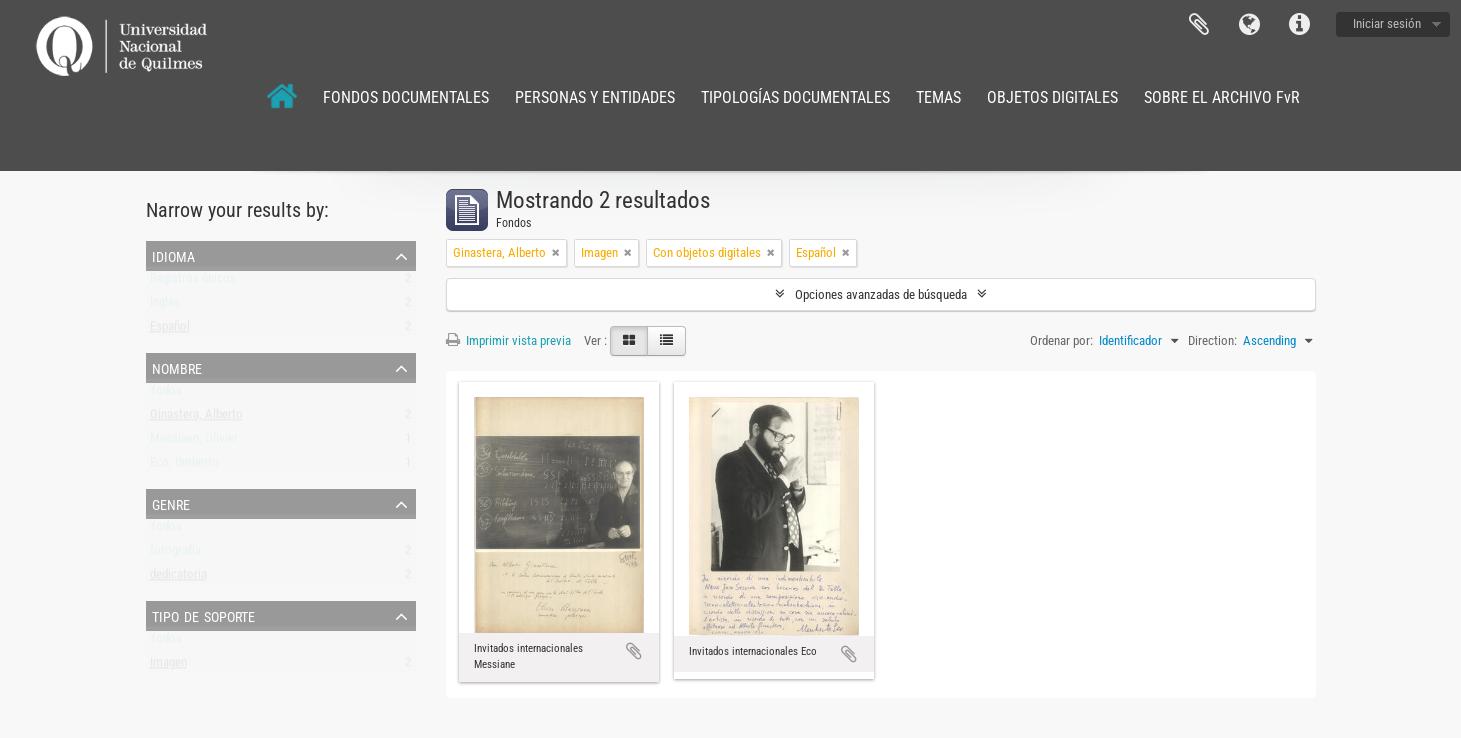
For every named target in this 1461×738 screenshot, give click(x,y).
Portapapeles (1199, 25)
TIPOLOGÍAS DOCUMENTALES (795, 97)
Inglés (165, 306)
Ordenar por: (1061, 340)
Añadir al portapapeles (634, 651)
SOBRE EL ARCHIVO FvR (1222, 97)
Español (170, 330)
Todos (166, 394)
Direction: (1212, 340)
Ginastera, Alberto (196, 418)
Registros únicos (193, 282)
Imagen (168, 666)
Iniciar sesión (1387, 23)
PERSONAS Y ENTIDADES (595, 97)
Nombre (177, 367)
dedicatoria (178, 578)
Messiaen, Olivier (194, 442)
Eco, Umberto (184, 466)
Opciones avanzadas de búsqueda (881, 294)
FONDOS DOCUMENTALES (406, 97)
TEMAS (938, 97)
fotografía (175, 554)
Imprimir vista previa (508, 340)
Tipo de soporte (203, 615)
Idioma (1249, 25)
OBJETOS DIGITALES (1052, 97)
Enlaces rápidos (1299, 25)
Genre (171, 503)
